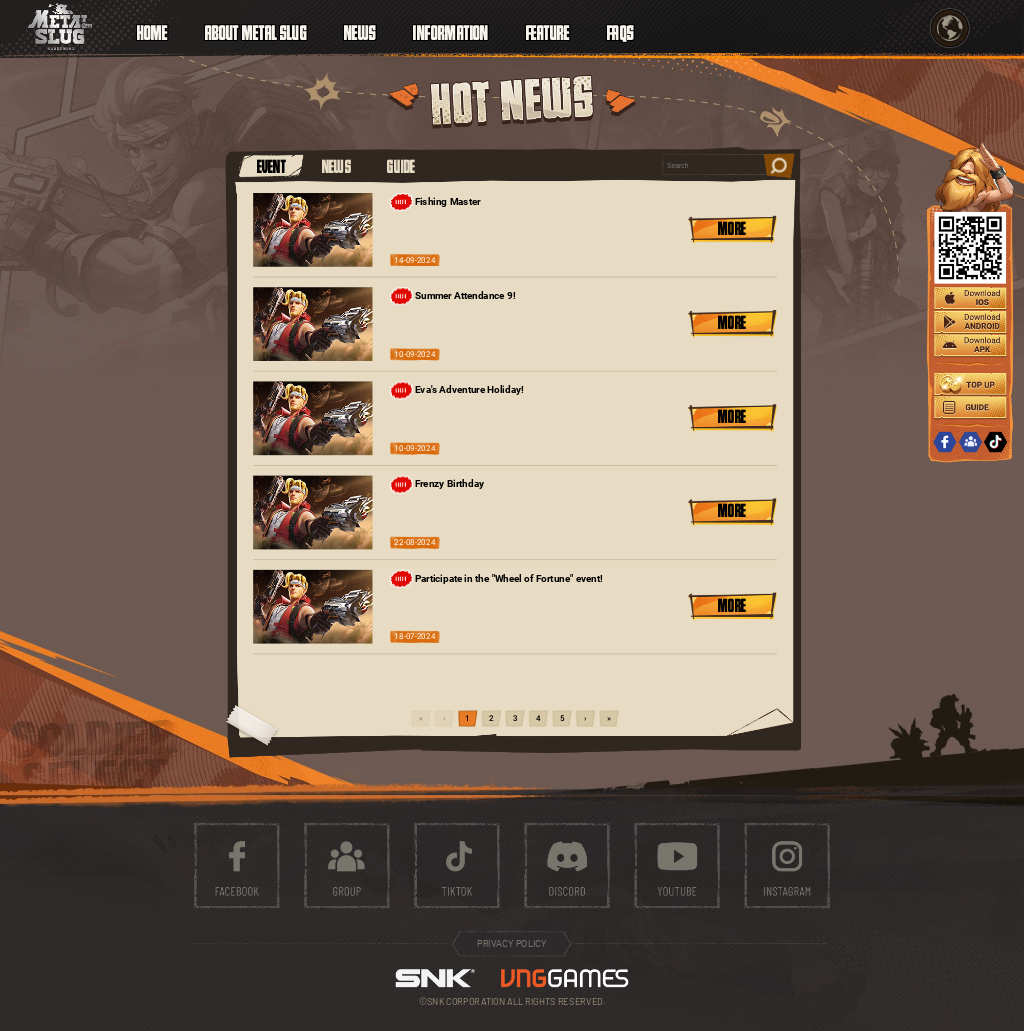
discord (567, 866)
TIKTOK (996, 442)
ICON (60, 27)
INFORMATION (451, 31)
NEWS (337, 165)
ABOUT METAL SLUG (256, 31)
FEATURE (548, 31)
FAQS (620, 31)
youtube (677, 866)
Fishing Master (435, 202)
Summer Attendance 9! (452, 296)
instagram (787, 866)
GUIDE (401, 165)
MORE (732, 227)
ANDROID (970, 323)
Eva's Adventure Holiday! (457, 390)
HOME (152, 31)
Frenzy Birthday (437, 485)
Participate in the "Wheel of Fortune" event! (496, 579)
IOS (970, 299)
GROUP (970, 442)
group (347, 866)
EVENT (272, 165)
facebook (237, 866)
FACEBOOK (945, 442)
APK (970, 346)
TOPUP (970, 383)
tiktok (457, 866)
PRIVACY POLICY (512, 944)
